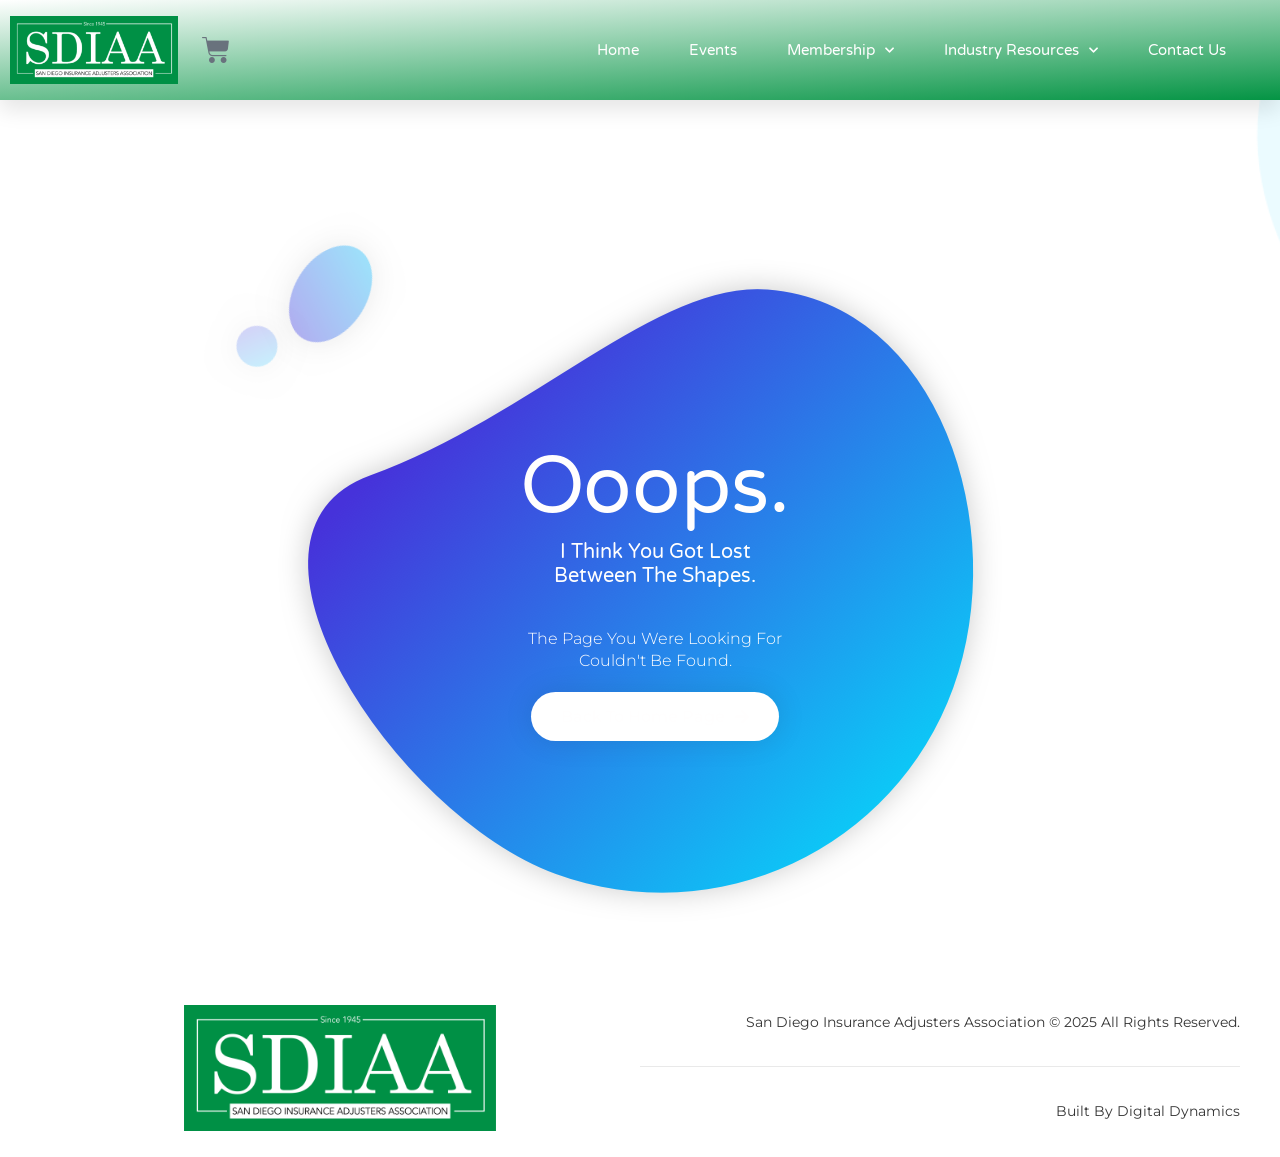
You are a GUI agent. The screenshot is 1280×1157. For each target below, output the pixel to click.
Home (618, 50)
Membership (840, 50)
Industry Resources (1021, 50)
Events (713, 50)
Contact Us (1187, 50)
